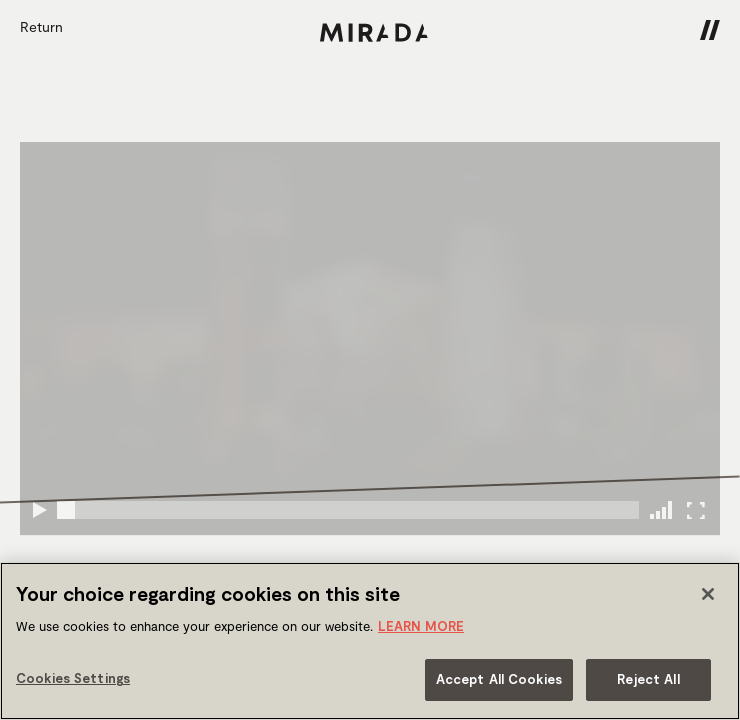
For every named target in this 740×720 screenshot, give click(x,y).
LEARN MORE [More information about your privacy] (421, 626)
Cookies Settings (73, 678)
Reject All (648, 679)
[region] (370, 641)
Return (41, 26)
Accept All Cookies (499, 679)
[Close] (708, 594)
